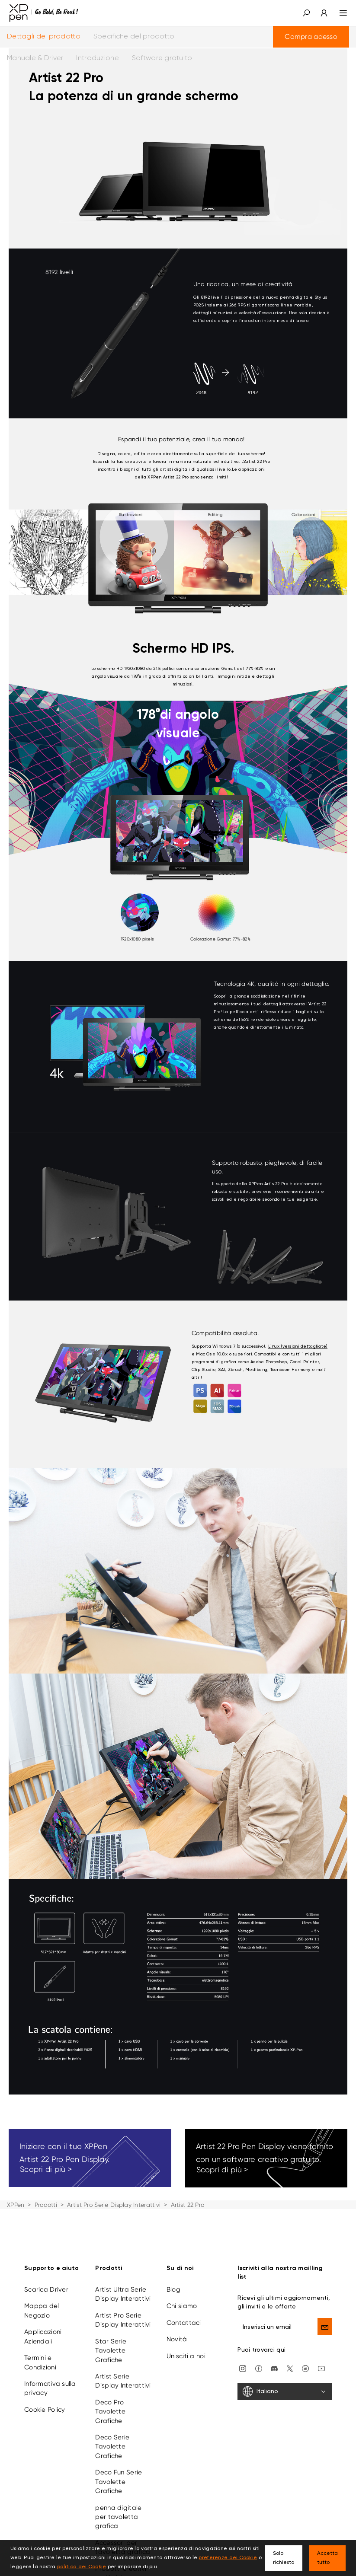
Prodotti (46, 2204)
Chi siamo (182, 2306)
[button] (306, 13)
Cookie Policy (44, 2409)
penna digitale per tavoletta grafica (118, 2517)
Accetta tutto (327, 2558)
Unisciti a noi (186, 2356)
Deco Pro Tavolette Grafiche (110, 2411)
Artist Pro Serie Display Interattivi (113, 2204)
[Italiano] (284, 2391)
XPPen (15, 2204)
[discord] (274, 2368)
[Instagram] (242, 2368)
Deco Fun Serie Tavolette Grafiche (118, 2481)
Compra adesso (311, 36)
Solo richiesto (283, 2558)
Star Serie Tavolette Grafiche (110, 2350)
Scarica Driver (46, 2289)
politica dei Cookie (81, 2567)
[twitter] (290, 2368)
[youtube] (321, 2368)
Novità (177, 2339)
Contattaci (184, 2323)
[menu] (338, 13)
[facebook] (258, 2368)
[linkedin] (305, 2368)
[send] (325, 2326)
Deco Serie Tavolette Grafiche (112, 2446)
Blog (173, 2289)
